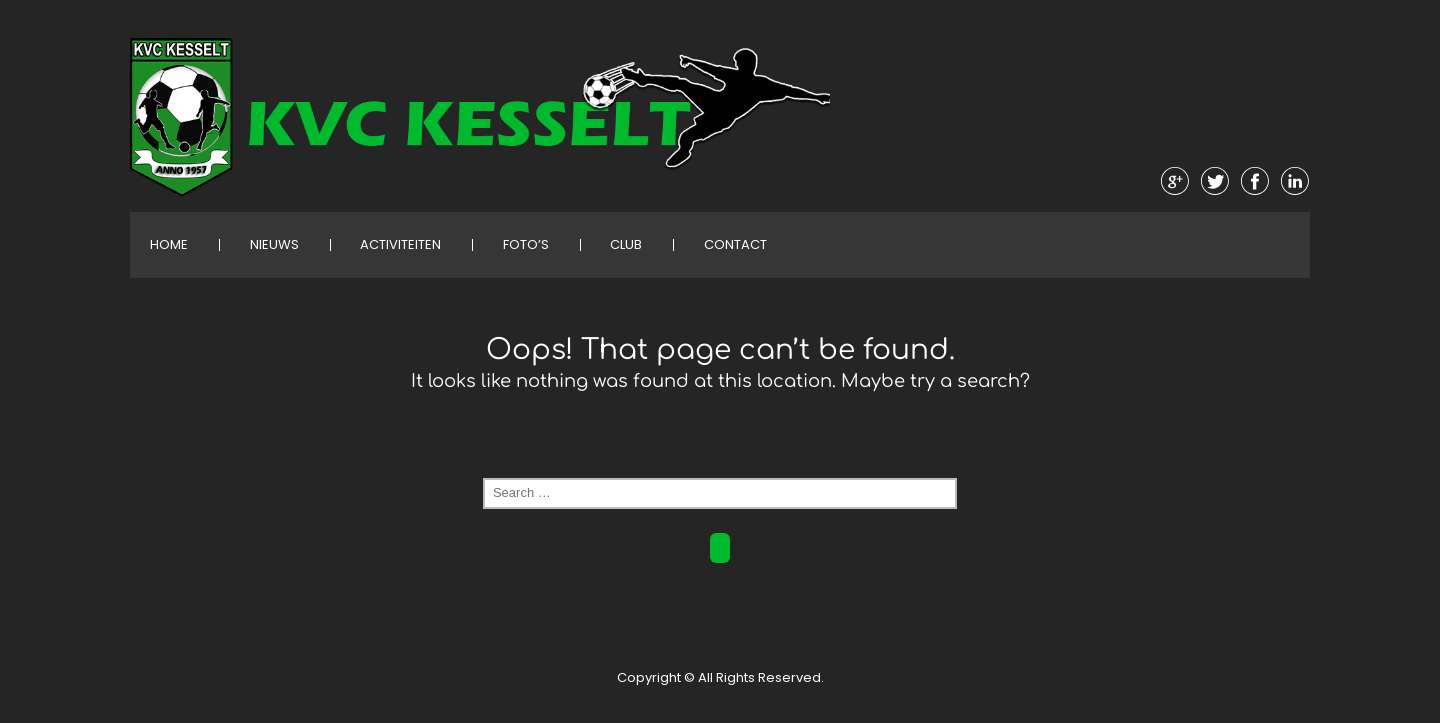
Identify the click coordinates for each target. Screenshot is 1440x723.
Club (626, 244)
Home (169, 244)
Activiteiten (400, 244)
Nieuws (274, 244)
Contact (735, 244)
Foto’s (526, 244)
